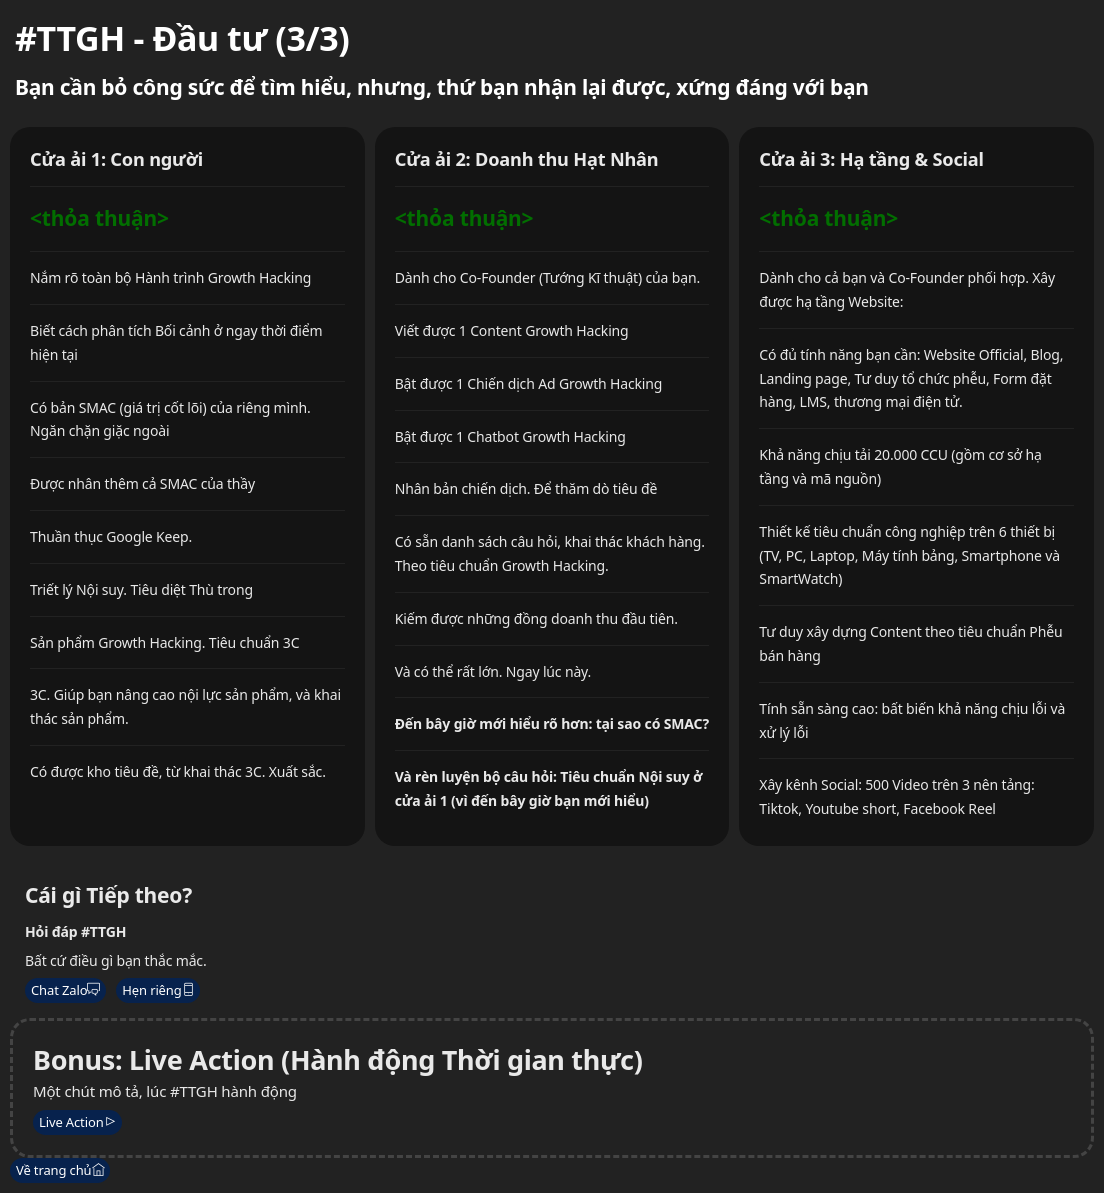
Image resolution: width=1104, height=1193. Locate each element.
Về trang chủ (60, 1170)
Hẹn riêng (158, 990)
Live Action (77, 1122)
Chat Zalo (65, 990)
